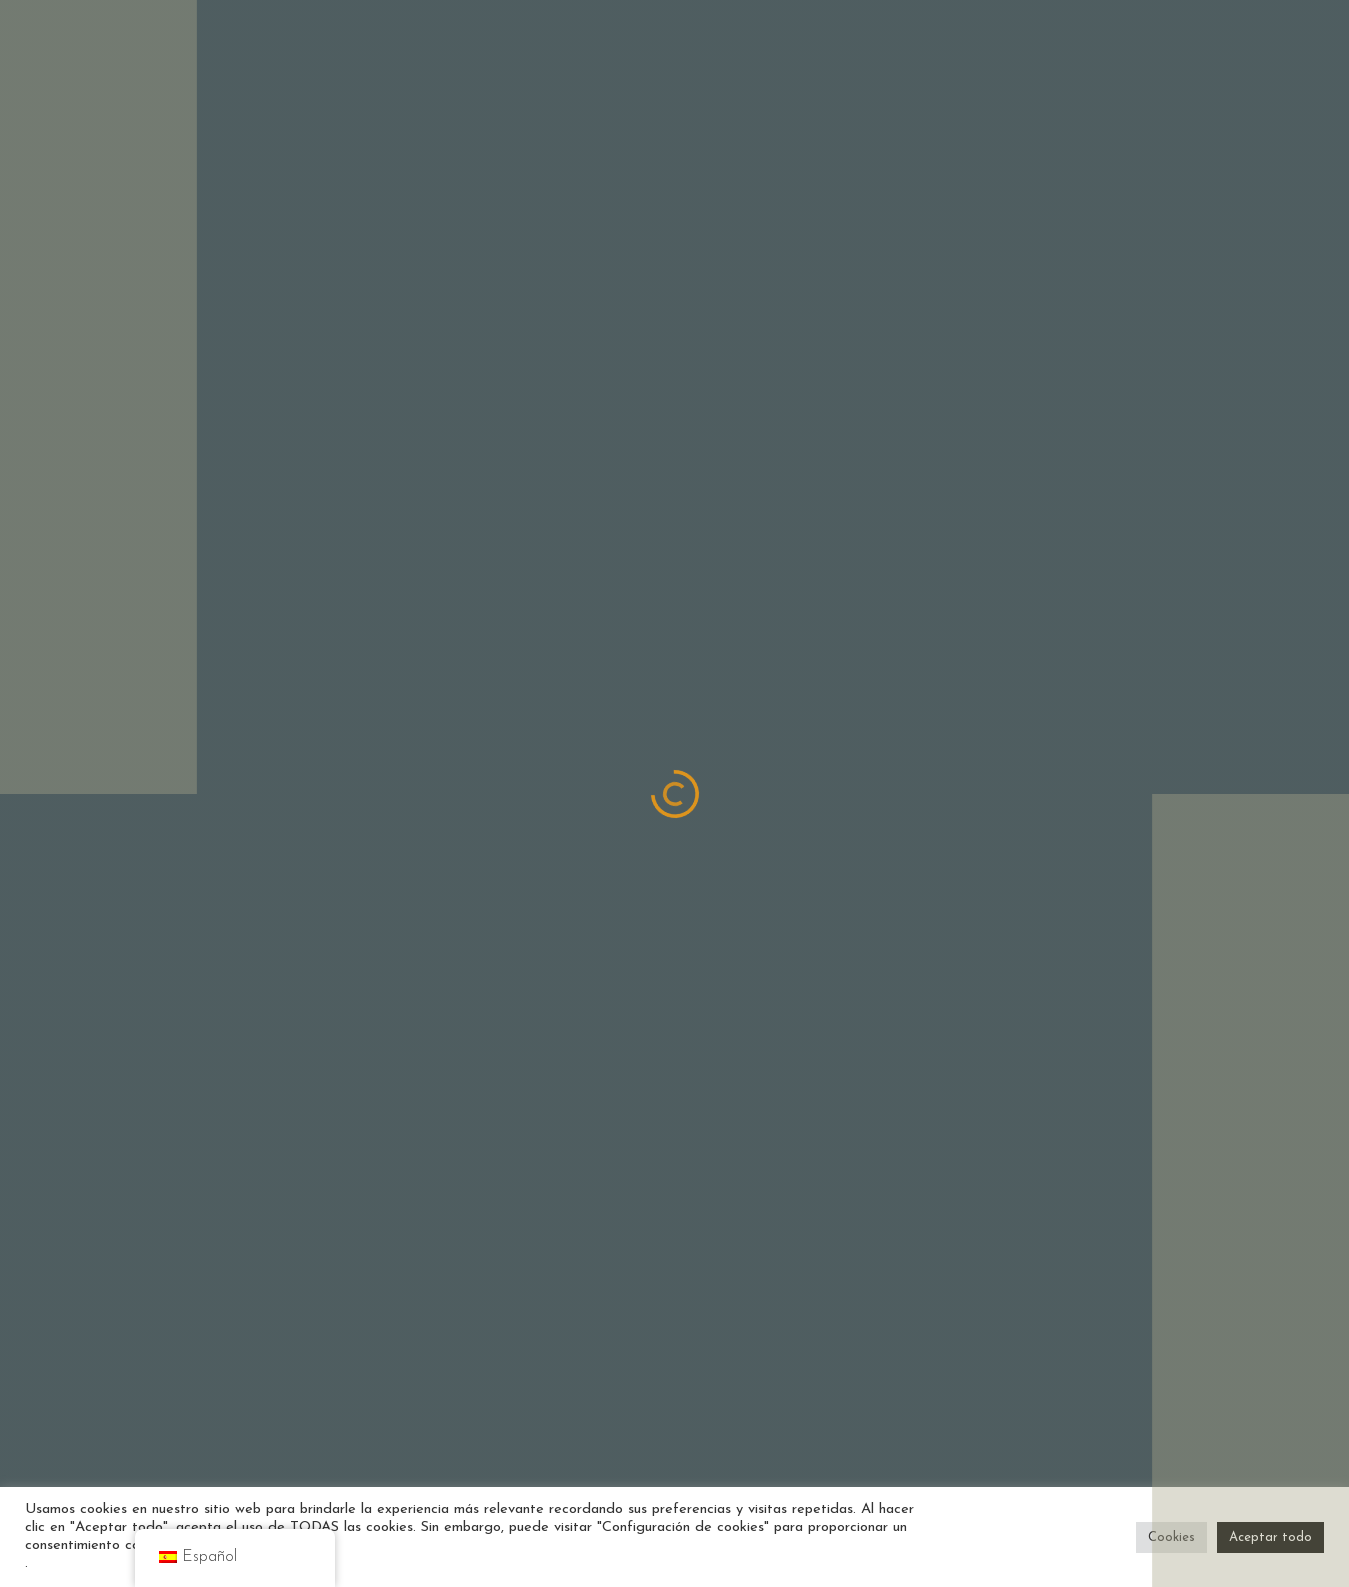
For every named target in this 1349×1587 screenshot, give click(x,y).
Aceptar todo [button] (1270, 1537)
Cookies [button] (1171, 1537)
